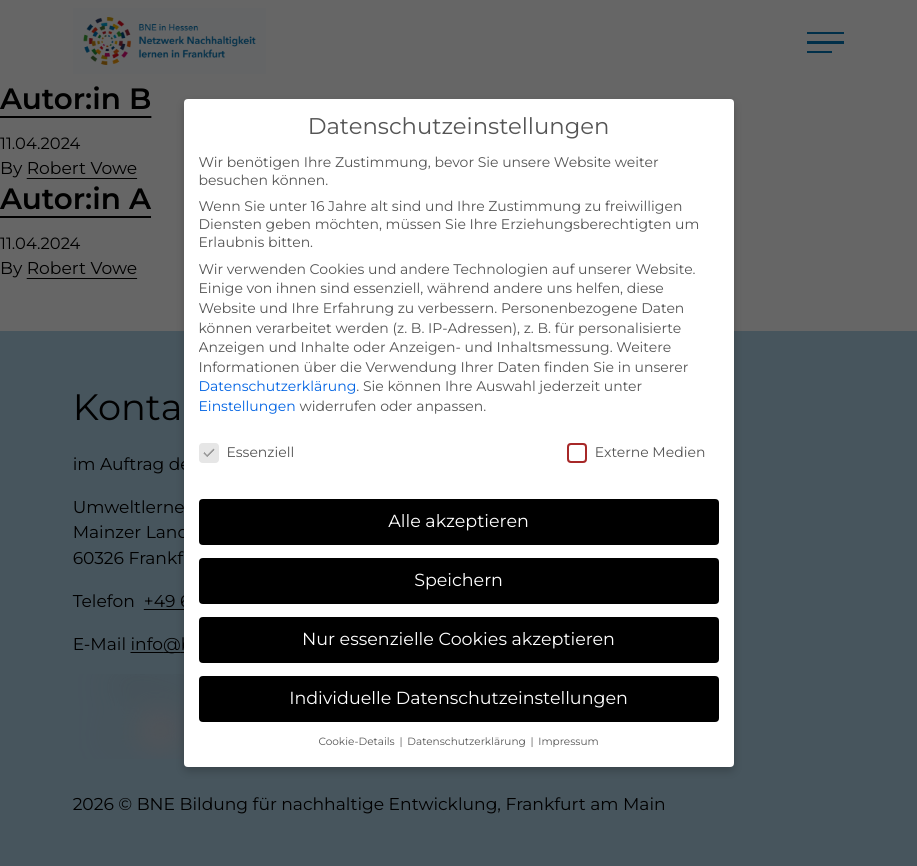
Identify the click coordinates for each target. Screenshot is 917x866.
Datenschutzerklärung (278, 373)
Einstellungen (247, 392)
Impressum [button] (568, 728)
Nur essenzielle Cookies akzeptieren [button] (458, 626)
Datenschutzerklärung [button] (467, 728)
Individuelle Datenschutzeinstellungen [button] (458, 685)
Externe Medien (636, 438)
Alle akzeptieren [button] (458, 508)
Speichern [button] (458, 567)
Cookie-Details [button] (357, 728)
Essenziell (247, 438)
